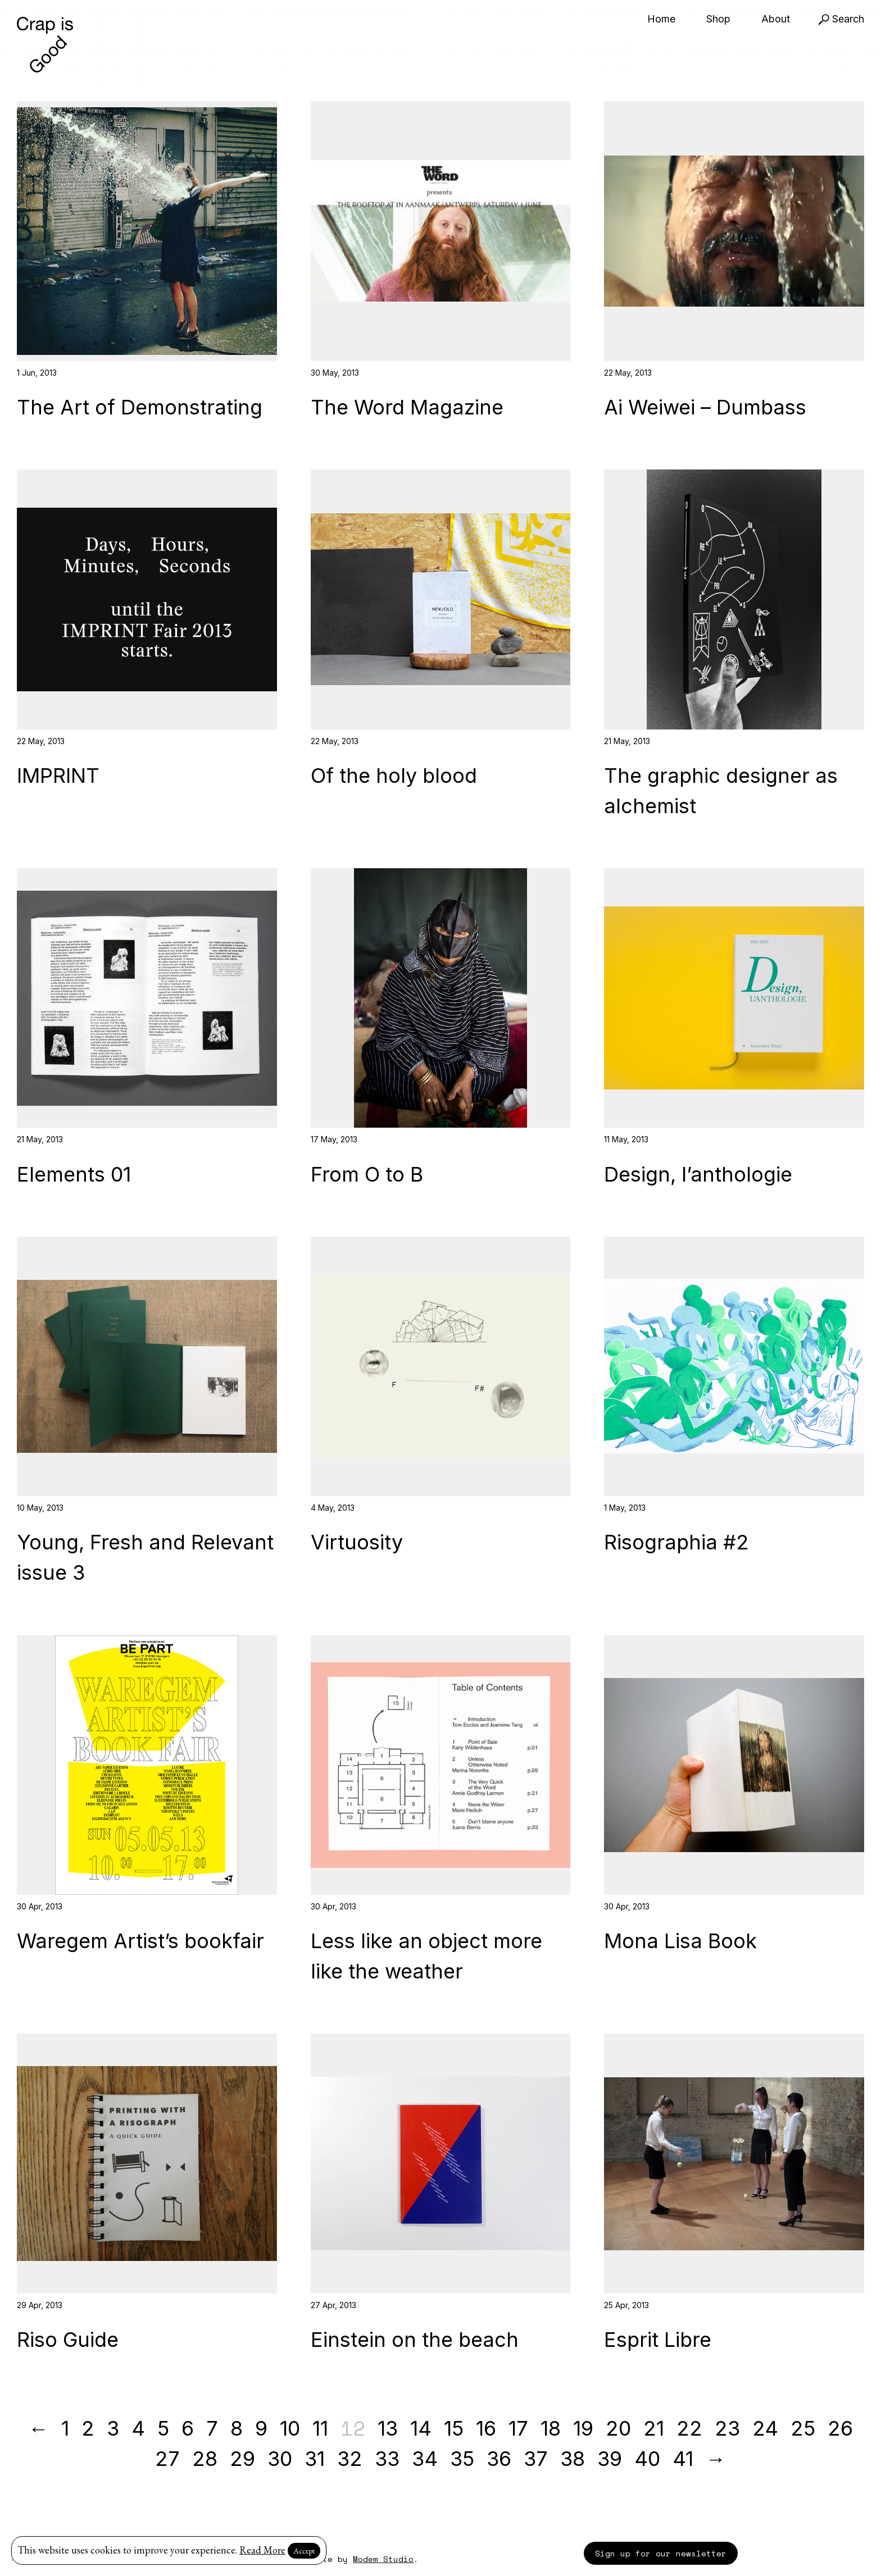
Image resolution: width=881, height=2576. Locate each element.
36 (499, 2458)
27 (167, 2458)
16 (486, 2428)
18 (551, 2428)
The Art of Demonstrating (139, 407)
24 (765, 2428)
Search (841, 19)
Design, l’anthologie (698, 1174)
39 (609, 2458)
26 (840, 2428)
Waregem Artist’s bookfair (140, 1940)
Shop (718, 19)
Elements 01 (74, 1174)
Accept (304, 2551)
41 (683, 2458)
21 (653, 2428)
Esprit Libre (657, 2339)
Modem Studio (383, 2559)
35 (462, 2458)
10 (290, 2428)
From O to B (367, 1174)
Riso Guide (68, 2339)
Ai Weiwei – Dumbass (705, 407)
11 (320, 2428)
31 (315, 2458)
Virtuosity (357, 1542)
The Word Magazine (407, 407)
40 (647, 2458)
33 (387, 2458)
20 (618, 2428)
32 (349, 2458)
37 (536, 2458)
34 (425, 2458)
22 (689, 2428)
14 (421, 2428)
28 (204, 2458)
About (775, 19)
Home (661, 19)
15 (454, 2428)
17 (518, 2428)
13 (388, 2428)
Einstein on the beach (415, 2339)
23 (727, 2428)
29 (242, 2458)
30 (279, 2458)
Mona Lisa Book (680, 1940)
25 (803, 2428)
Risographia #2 (676, 1542)
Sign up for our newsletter (660, 2553)
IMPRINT (58, 775)
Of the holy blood (394, 775)
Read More (262, 2549)
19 (583, 2428)
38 (572, 2458)
